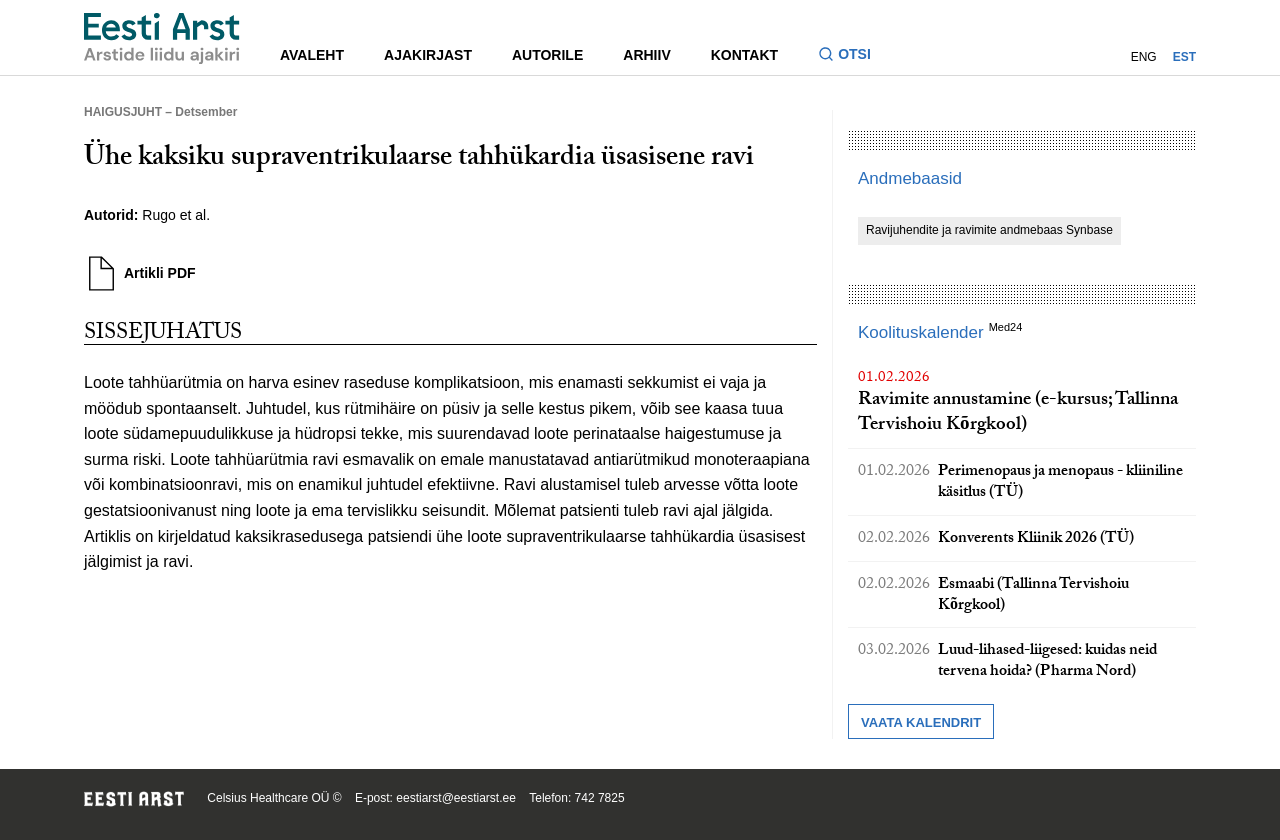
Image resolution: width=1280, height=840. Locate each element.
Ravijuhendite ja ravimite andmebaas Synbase (989, 230)
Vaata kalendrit (921, 722)
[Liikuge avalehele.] (162, 38)
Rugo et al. (176, 215)
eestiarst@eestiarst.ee (456, 798)
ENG (1144, 57)
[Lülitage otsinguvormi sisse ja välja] (852, 56)
